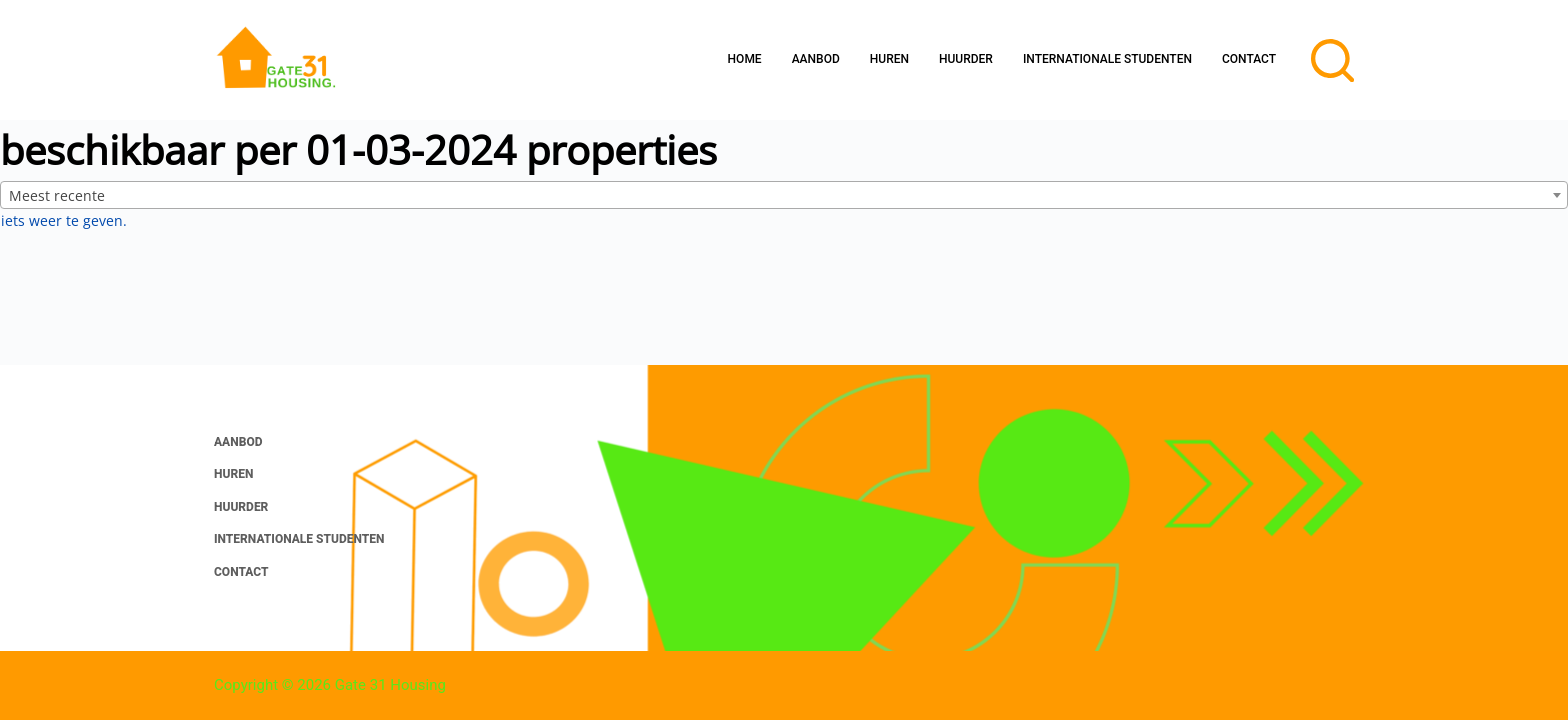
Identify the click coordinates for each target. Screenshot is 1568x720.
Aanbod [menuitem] (816, 59)
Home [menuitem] (745, 59)
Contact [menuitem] (1249, 59)
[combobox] (784, 195)
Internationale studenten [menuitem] (1107, 59)
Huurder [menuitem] (966, 59)
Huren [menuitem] (889, 59)
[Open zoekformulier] (1332, 60)
